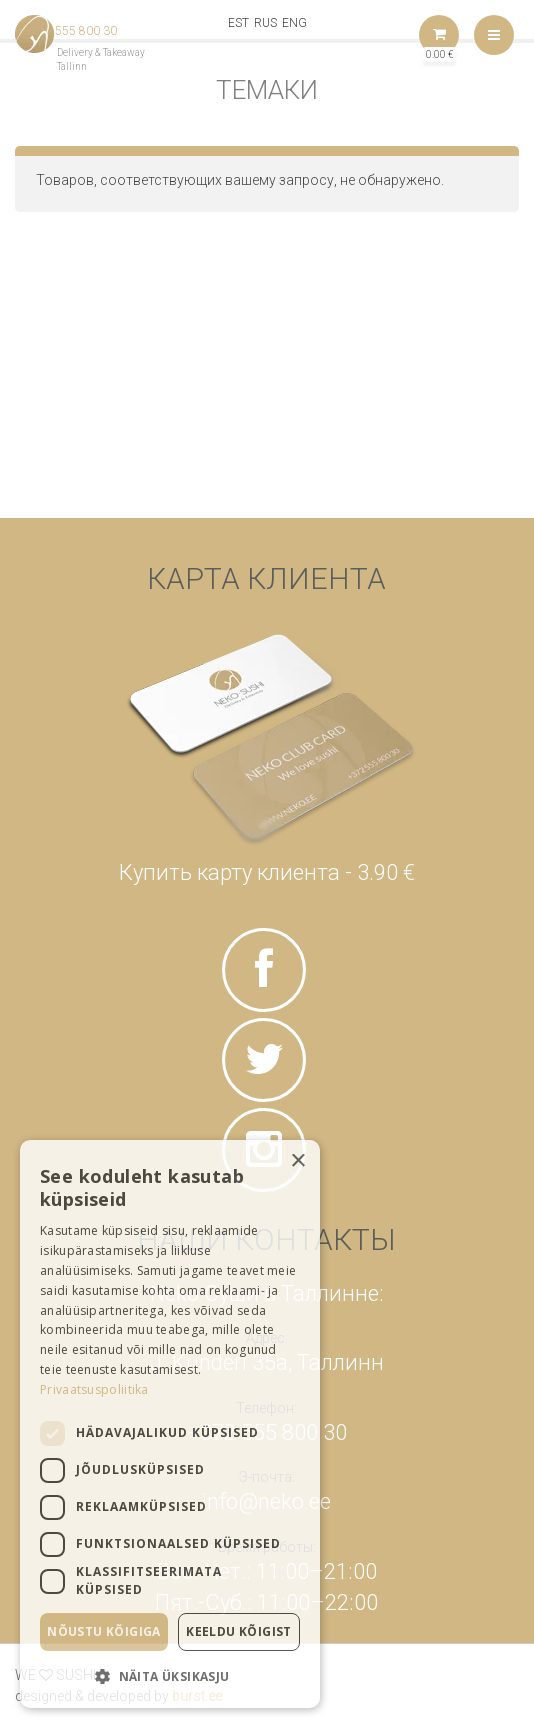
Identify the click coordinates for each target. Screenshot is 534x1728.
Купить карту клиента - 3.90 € (267, 872)
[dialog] (170, 1424)
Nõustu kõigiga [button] (104, 1631)
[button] (170, 1676)
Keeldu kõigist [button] (239, 1631)
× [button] (297, 1161)
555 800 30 (86, 31)
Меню (494, 35)
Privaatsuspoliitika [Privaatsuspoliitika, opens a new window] (94, 1389)
